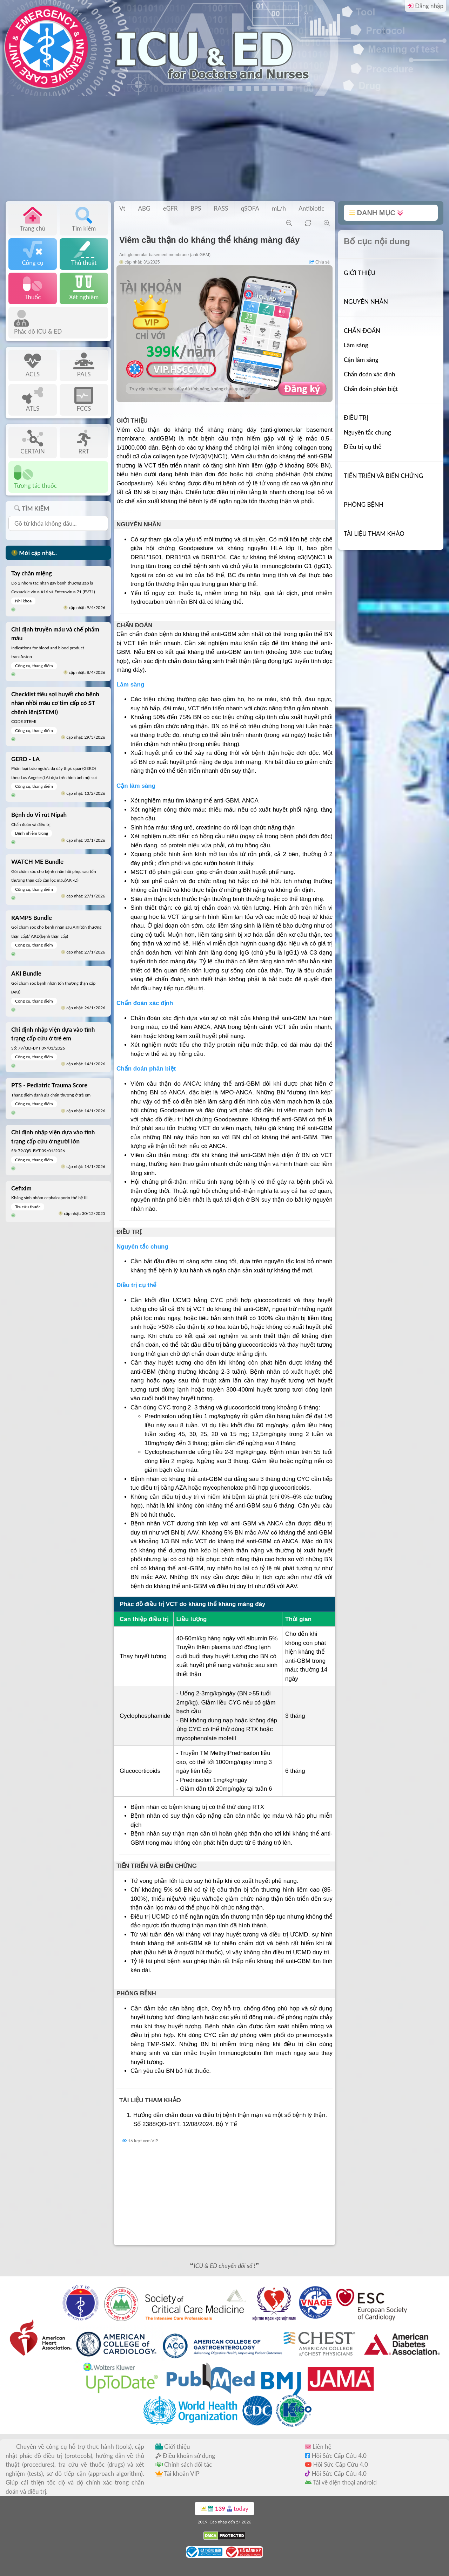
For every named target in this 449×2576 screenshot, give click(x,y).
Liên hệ (318, 2446)
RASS (221, 208)
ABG (144, 208)
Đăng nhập (425, 5)
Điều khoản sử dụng (185, 2455)
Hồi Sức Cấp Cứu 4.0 (336, 2455)
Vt (122, 208)
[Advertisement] (224, 149)
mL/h (279, 208)
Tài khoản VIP (177, 2473)
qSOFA (250, 208)
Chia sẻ (319, 262)
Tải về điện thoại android (340, 2482)
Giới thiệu (172, 2446)
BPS (195, 208)
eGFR (170, 208)
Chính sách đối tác (183, 2464)
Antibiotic (311, 208)
